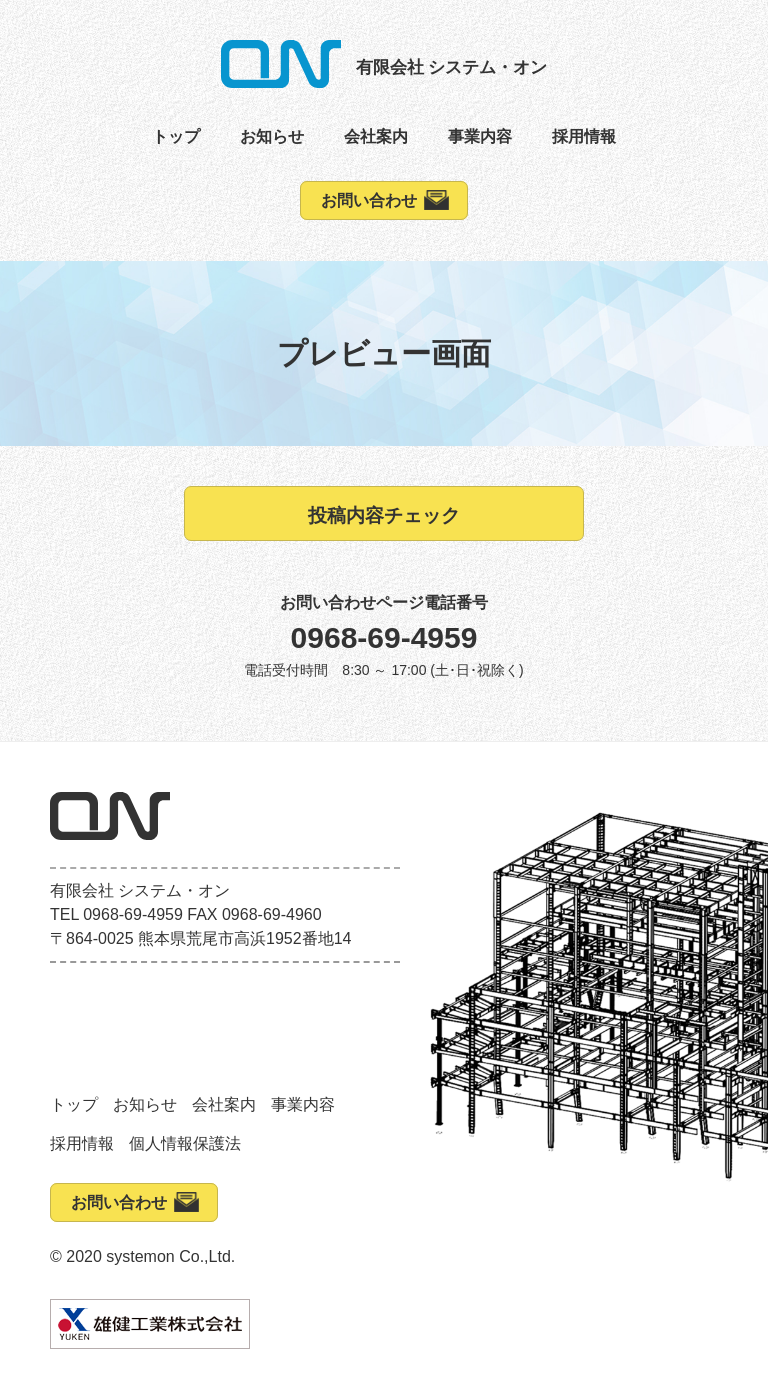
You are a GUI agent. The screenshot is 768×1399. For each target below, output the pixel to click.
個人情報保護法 (185, 1143)
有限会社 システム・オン (452, 67)
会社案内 (376, 136)
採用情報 (584, 136)
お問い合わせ (369, 200)
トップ (176, 136)
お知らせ (272, 136)
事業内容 (480, 136)
